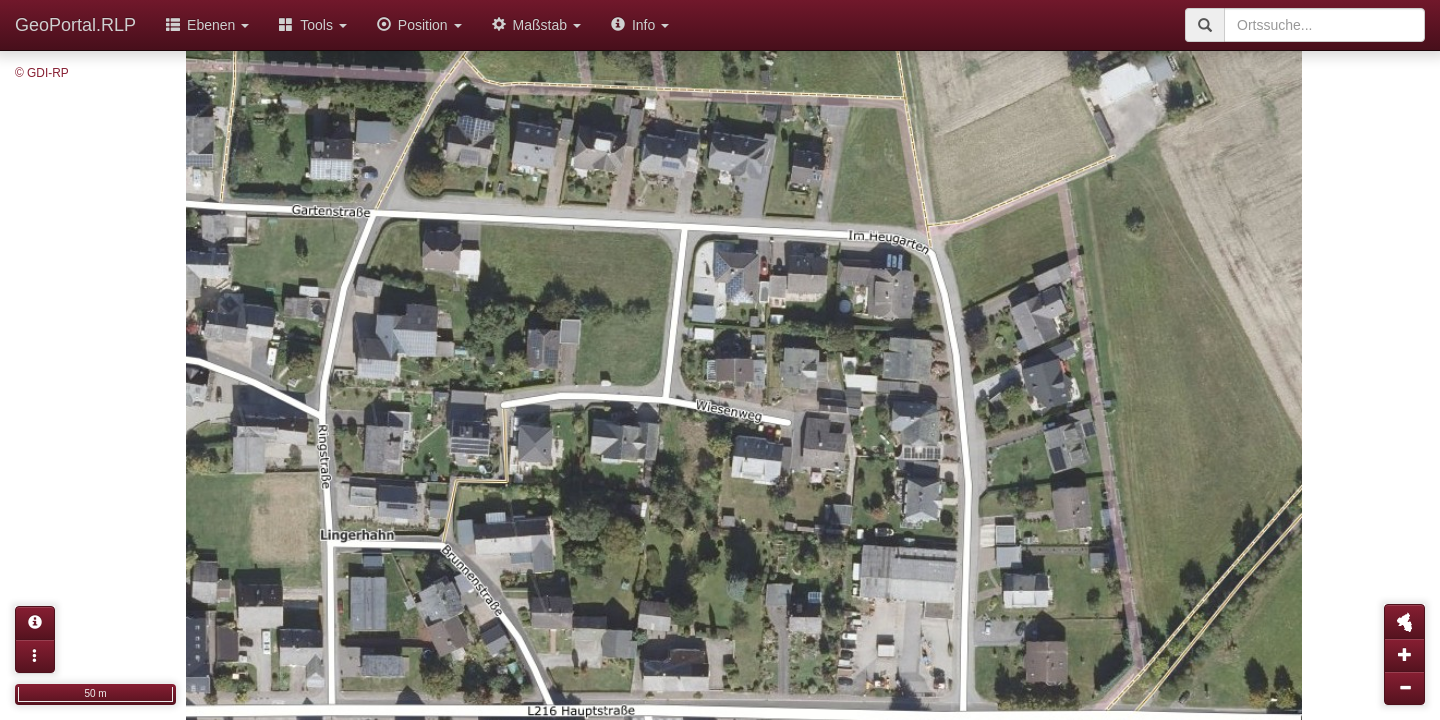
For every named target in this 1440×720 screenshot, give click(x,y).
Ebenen (207, 25)
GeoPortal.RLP (75, 25)
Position (419, 25)
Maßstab (536, 25)
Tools (313, 25)
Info (640, 25)
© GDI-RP (42, 73)
